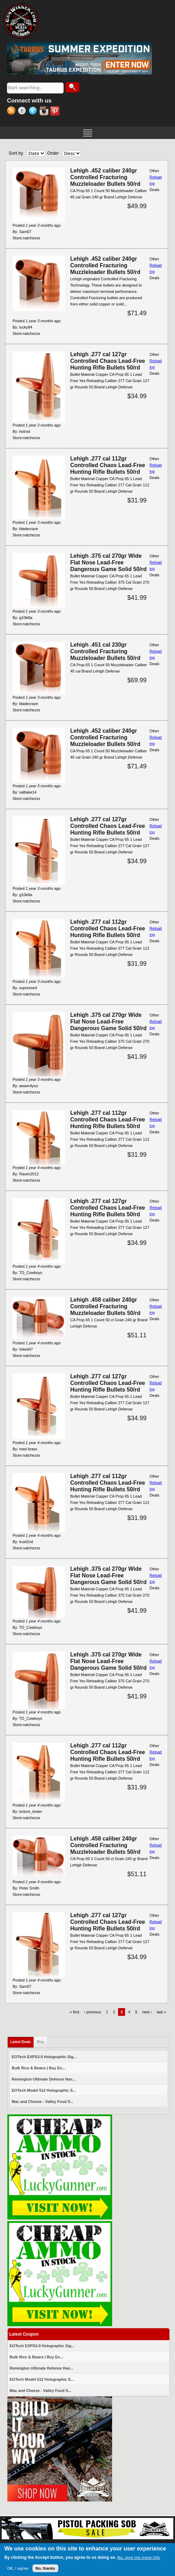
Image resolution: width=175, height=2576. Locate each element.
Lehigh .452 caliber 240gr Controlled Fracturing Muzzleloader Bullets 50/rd (105, 177)
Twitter (34, 111)
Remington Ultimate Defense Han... (44, 2079)
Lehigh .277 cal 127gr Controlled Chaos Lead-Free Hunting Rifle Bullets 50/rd (107, 361)
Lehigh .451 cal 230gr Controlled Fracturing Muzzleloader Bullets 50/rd (105, 651)
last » (161, 2012)
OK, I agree (18, 2569)
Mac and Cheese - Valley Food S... (43, 2101)
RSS (12, 111)
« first (74, 2012)
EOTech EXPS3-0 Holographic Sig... (44, 2057)
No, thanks (45, 2569)
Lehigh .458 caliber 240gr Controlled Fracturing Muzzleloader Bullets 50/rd (105, 1306)
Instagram (44, 111)
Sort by (16, 153)
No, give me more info (138, 2558)
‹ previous (92, 2012)
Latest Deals (22, 2040)
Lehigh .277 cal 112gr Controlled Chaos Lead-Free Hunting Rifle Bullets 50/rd (107, 465)
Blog (40, 2042)
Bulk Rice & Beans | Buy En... (38, 2068)
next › (147, 2012)
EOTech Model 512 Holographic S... (44, 2090)
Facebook (23, 111)
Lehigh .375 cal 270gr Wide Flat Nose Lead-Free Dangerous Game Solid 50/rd (108, 562)
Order (53, 153)
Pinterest (55, 111)
